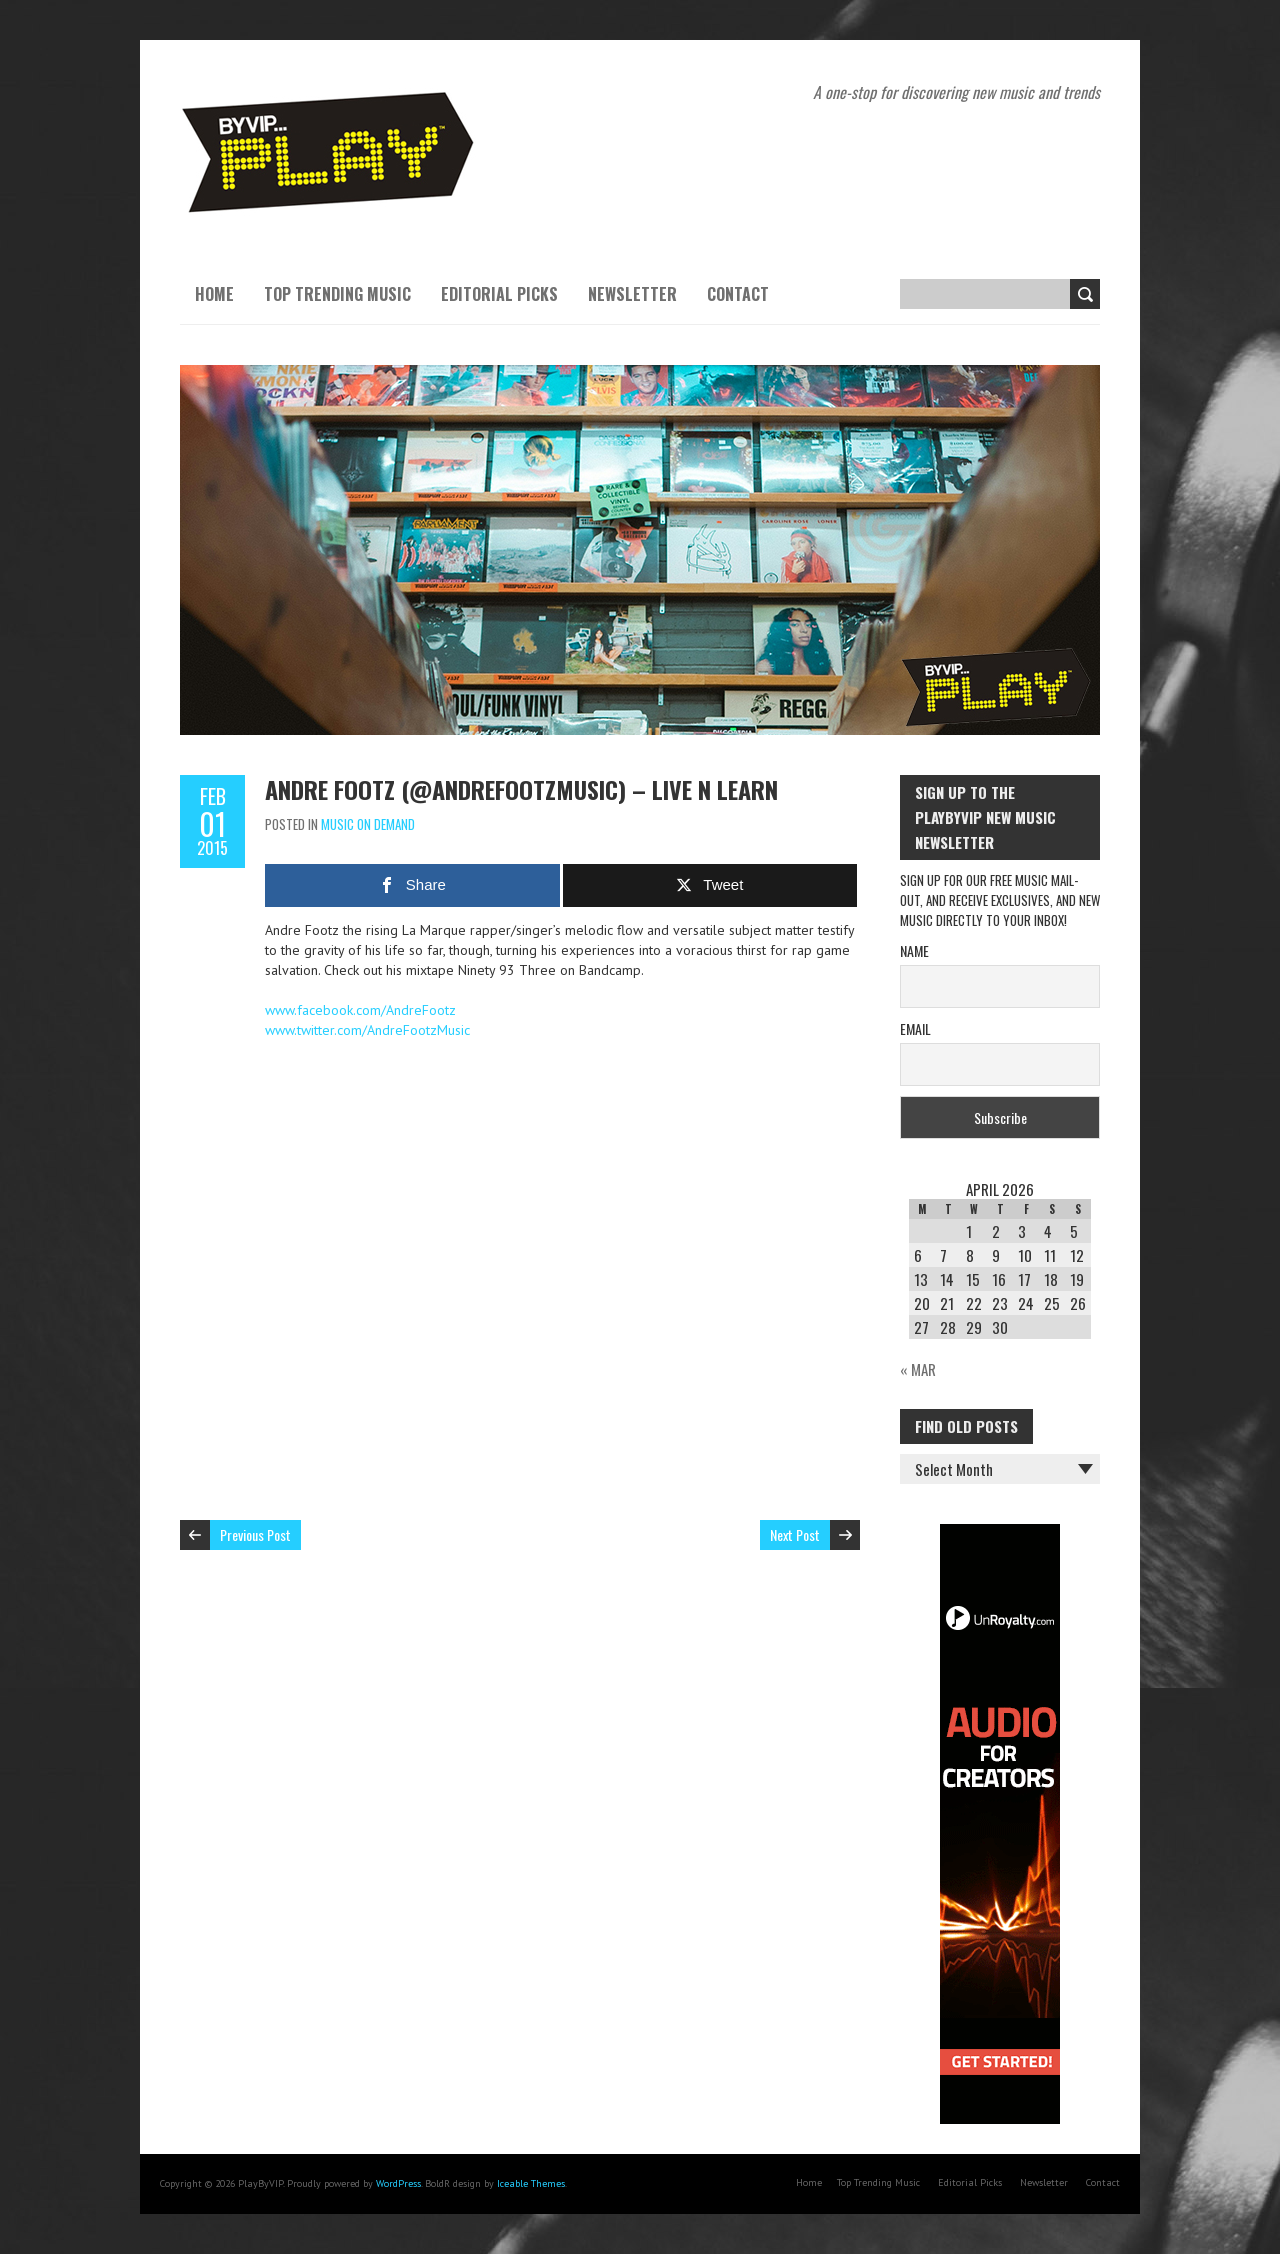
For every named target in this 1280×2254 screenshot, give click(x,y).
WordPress (398, 2183)
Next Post (795, 1534)
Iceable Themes (531, 2183)
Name (914, 950)
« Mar (918, 1369)
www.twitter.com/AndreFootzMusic (367, 1030)
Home (214, 294)
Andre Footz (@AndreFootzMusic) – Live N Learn (521, 789)
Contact (738, 294)
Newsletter (632, 294)
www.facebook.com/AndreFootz (360, 1010)
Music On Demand (368, 824)
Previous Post (255, 1534)
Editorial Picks (499, 294)
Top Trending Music (337, 294)
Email (915, 1028)
